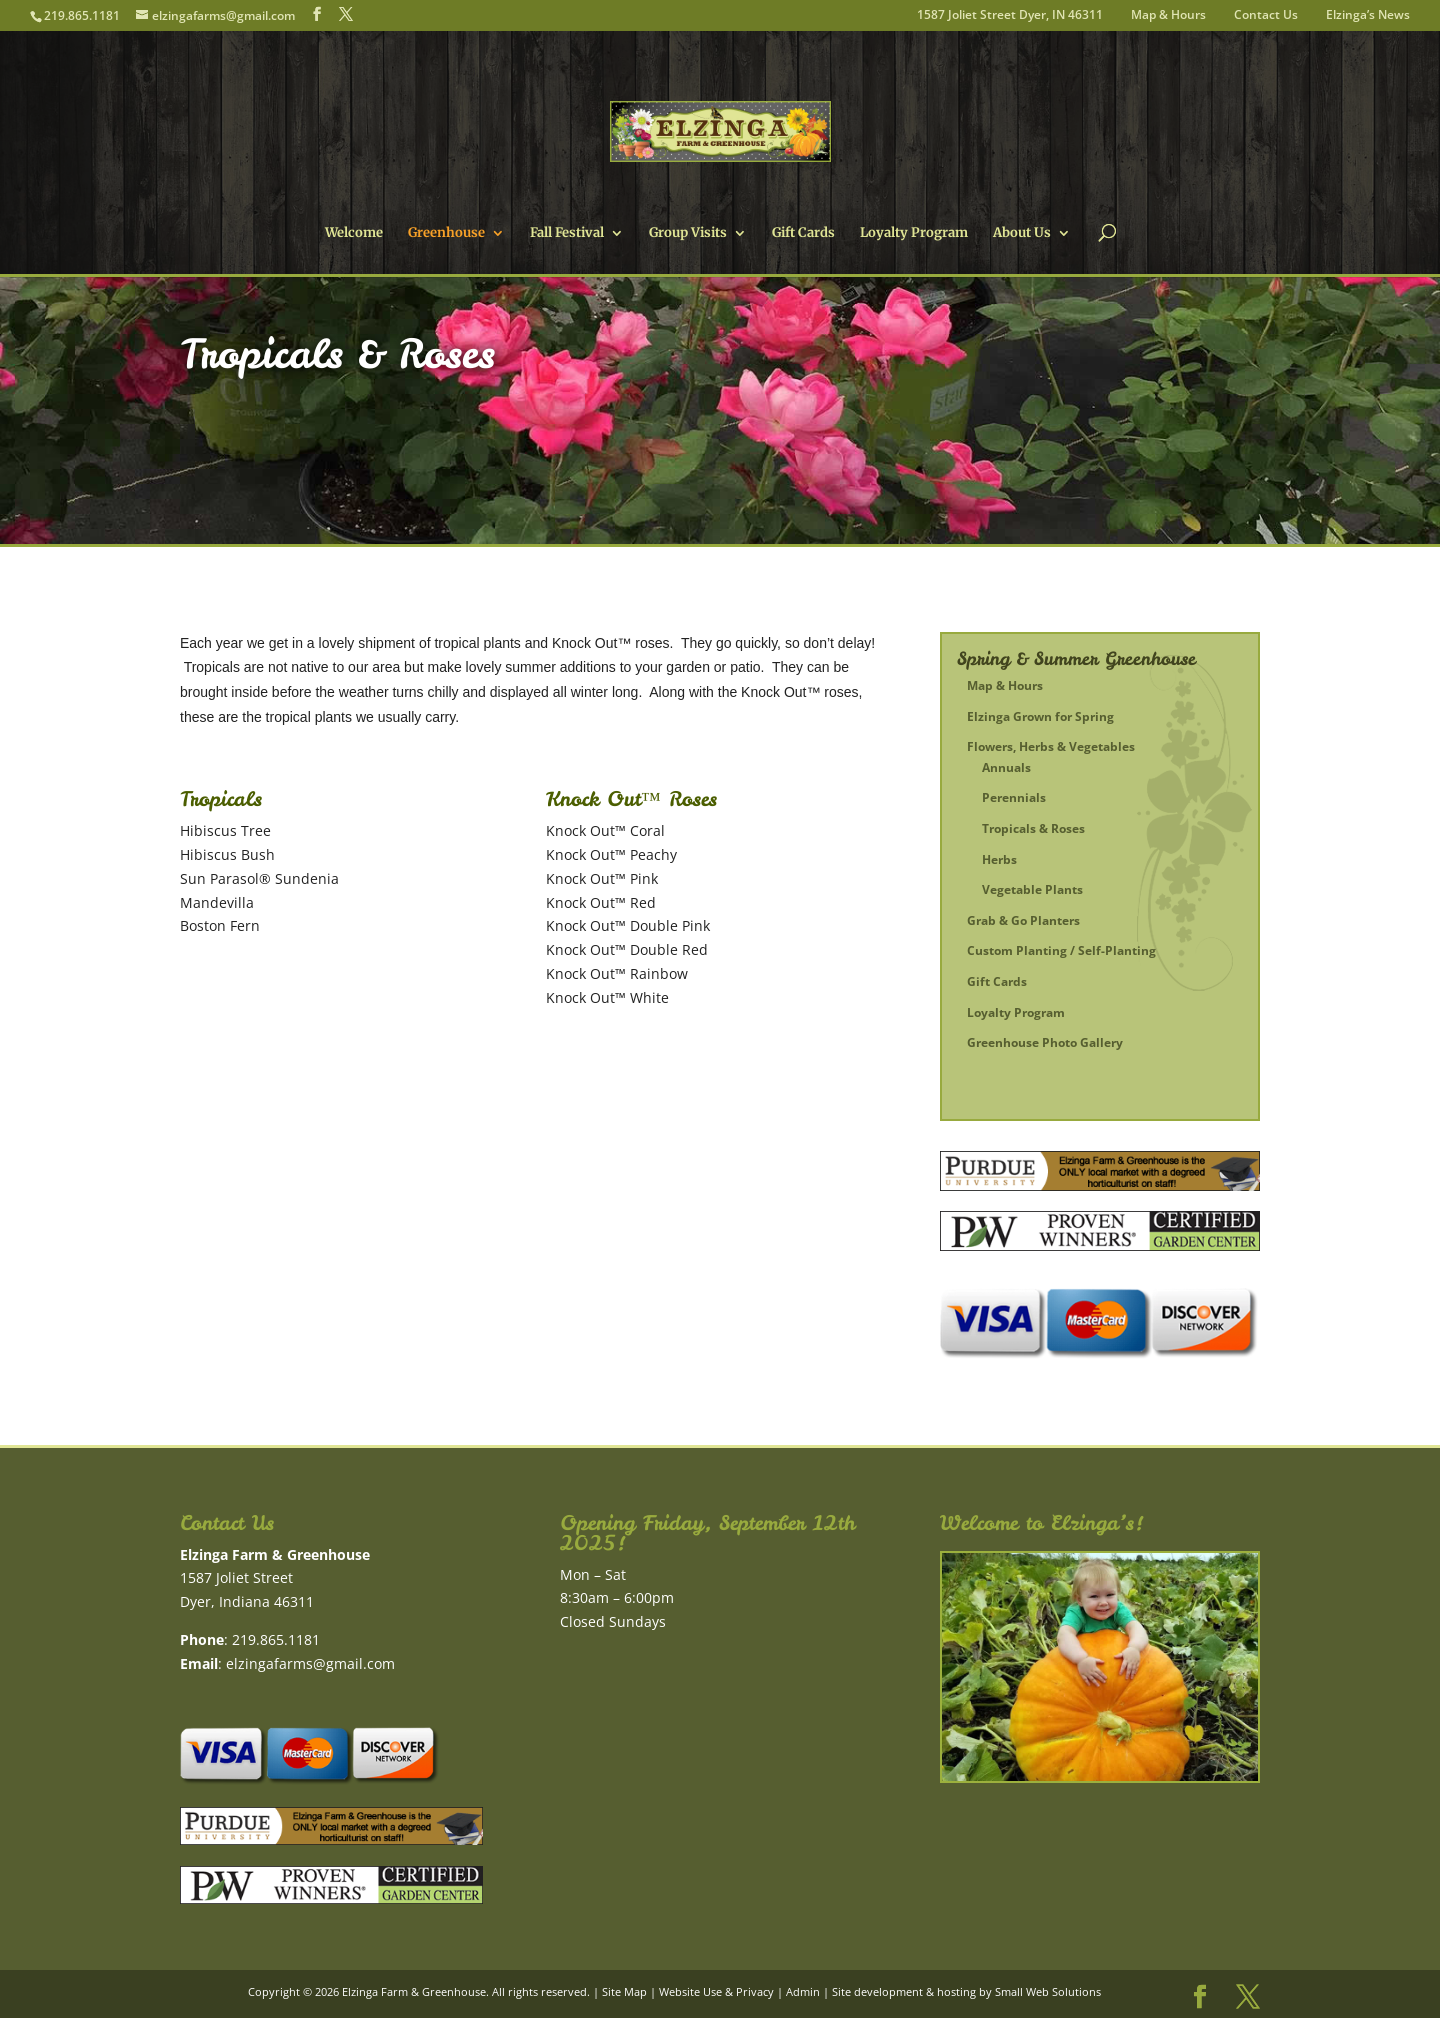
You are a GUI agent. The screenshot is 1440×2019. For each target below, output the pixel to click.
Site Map (624, 1991)
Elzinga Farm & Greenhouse (414, 1991)
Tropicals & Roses (1033, 828)
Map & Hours (1168, 16)
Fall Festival (567, 233)
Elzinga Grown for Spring (1040, 716)
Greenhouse (446, 233)
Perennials (1014, 797)
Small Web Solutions (1048, 1991)
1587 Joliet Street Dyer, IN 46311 (1010, 16)
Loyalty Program (914, 233)
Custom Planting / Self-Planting (1061, 950)
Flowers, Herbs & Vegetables (1051, 746)
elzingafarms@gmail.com (310, 1663)
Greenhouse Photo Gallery (1045, 1042)
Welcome (354, 233)
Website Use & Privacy (716, 1991)
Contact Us (1266, 16)
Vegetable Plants (1032, 889)
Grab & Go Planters (1023, 920)
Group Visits (688, 233)
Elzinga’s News (1368, 16)
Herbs (999, 859)
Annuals (1006, 767)
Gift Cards (803, 233)
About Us (1022, 233)
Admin (803, 1991)
